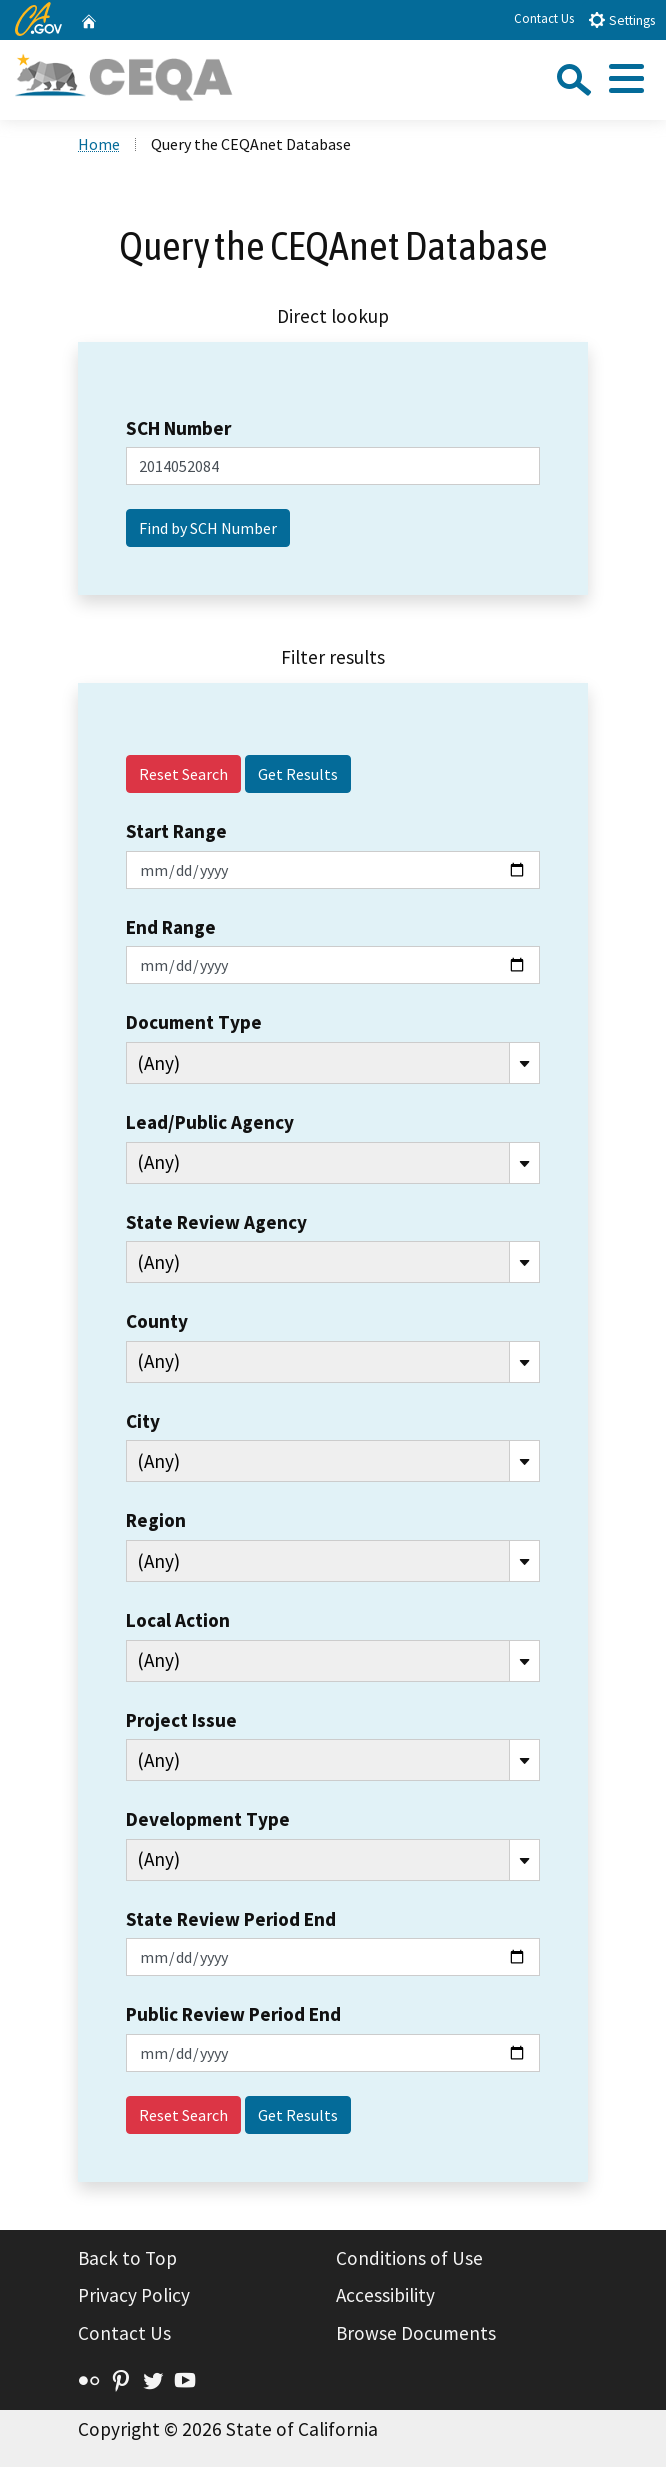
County (157, 1321)
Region (156, 1520)
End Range (171, 927)
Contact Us (544, 18)
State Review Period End (231, 1919)
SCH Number (178, 428)
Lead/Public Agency (210, 1122)
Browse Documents (416, 2333)
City (143, 1421)
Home (99, 144)
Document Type (194, 1022)
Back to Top (127, 2258)
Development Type (208, 1819)
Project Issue (181, 1720)
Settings (621, 19)
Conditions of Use (409, 2258)
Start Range (176, 831)
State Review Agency (216, 1222)
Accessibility (385, 2295)
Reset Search (183, 774)
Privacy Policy (134, 2295)
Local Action (178, 1620)
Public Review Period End (233, 2014)
